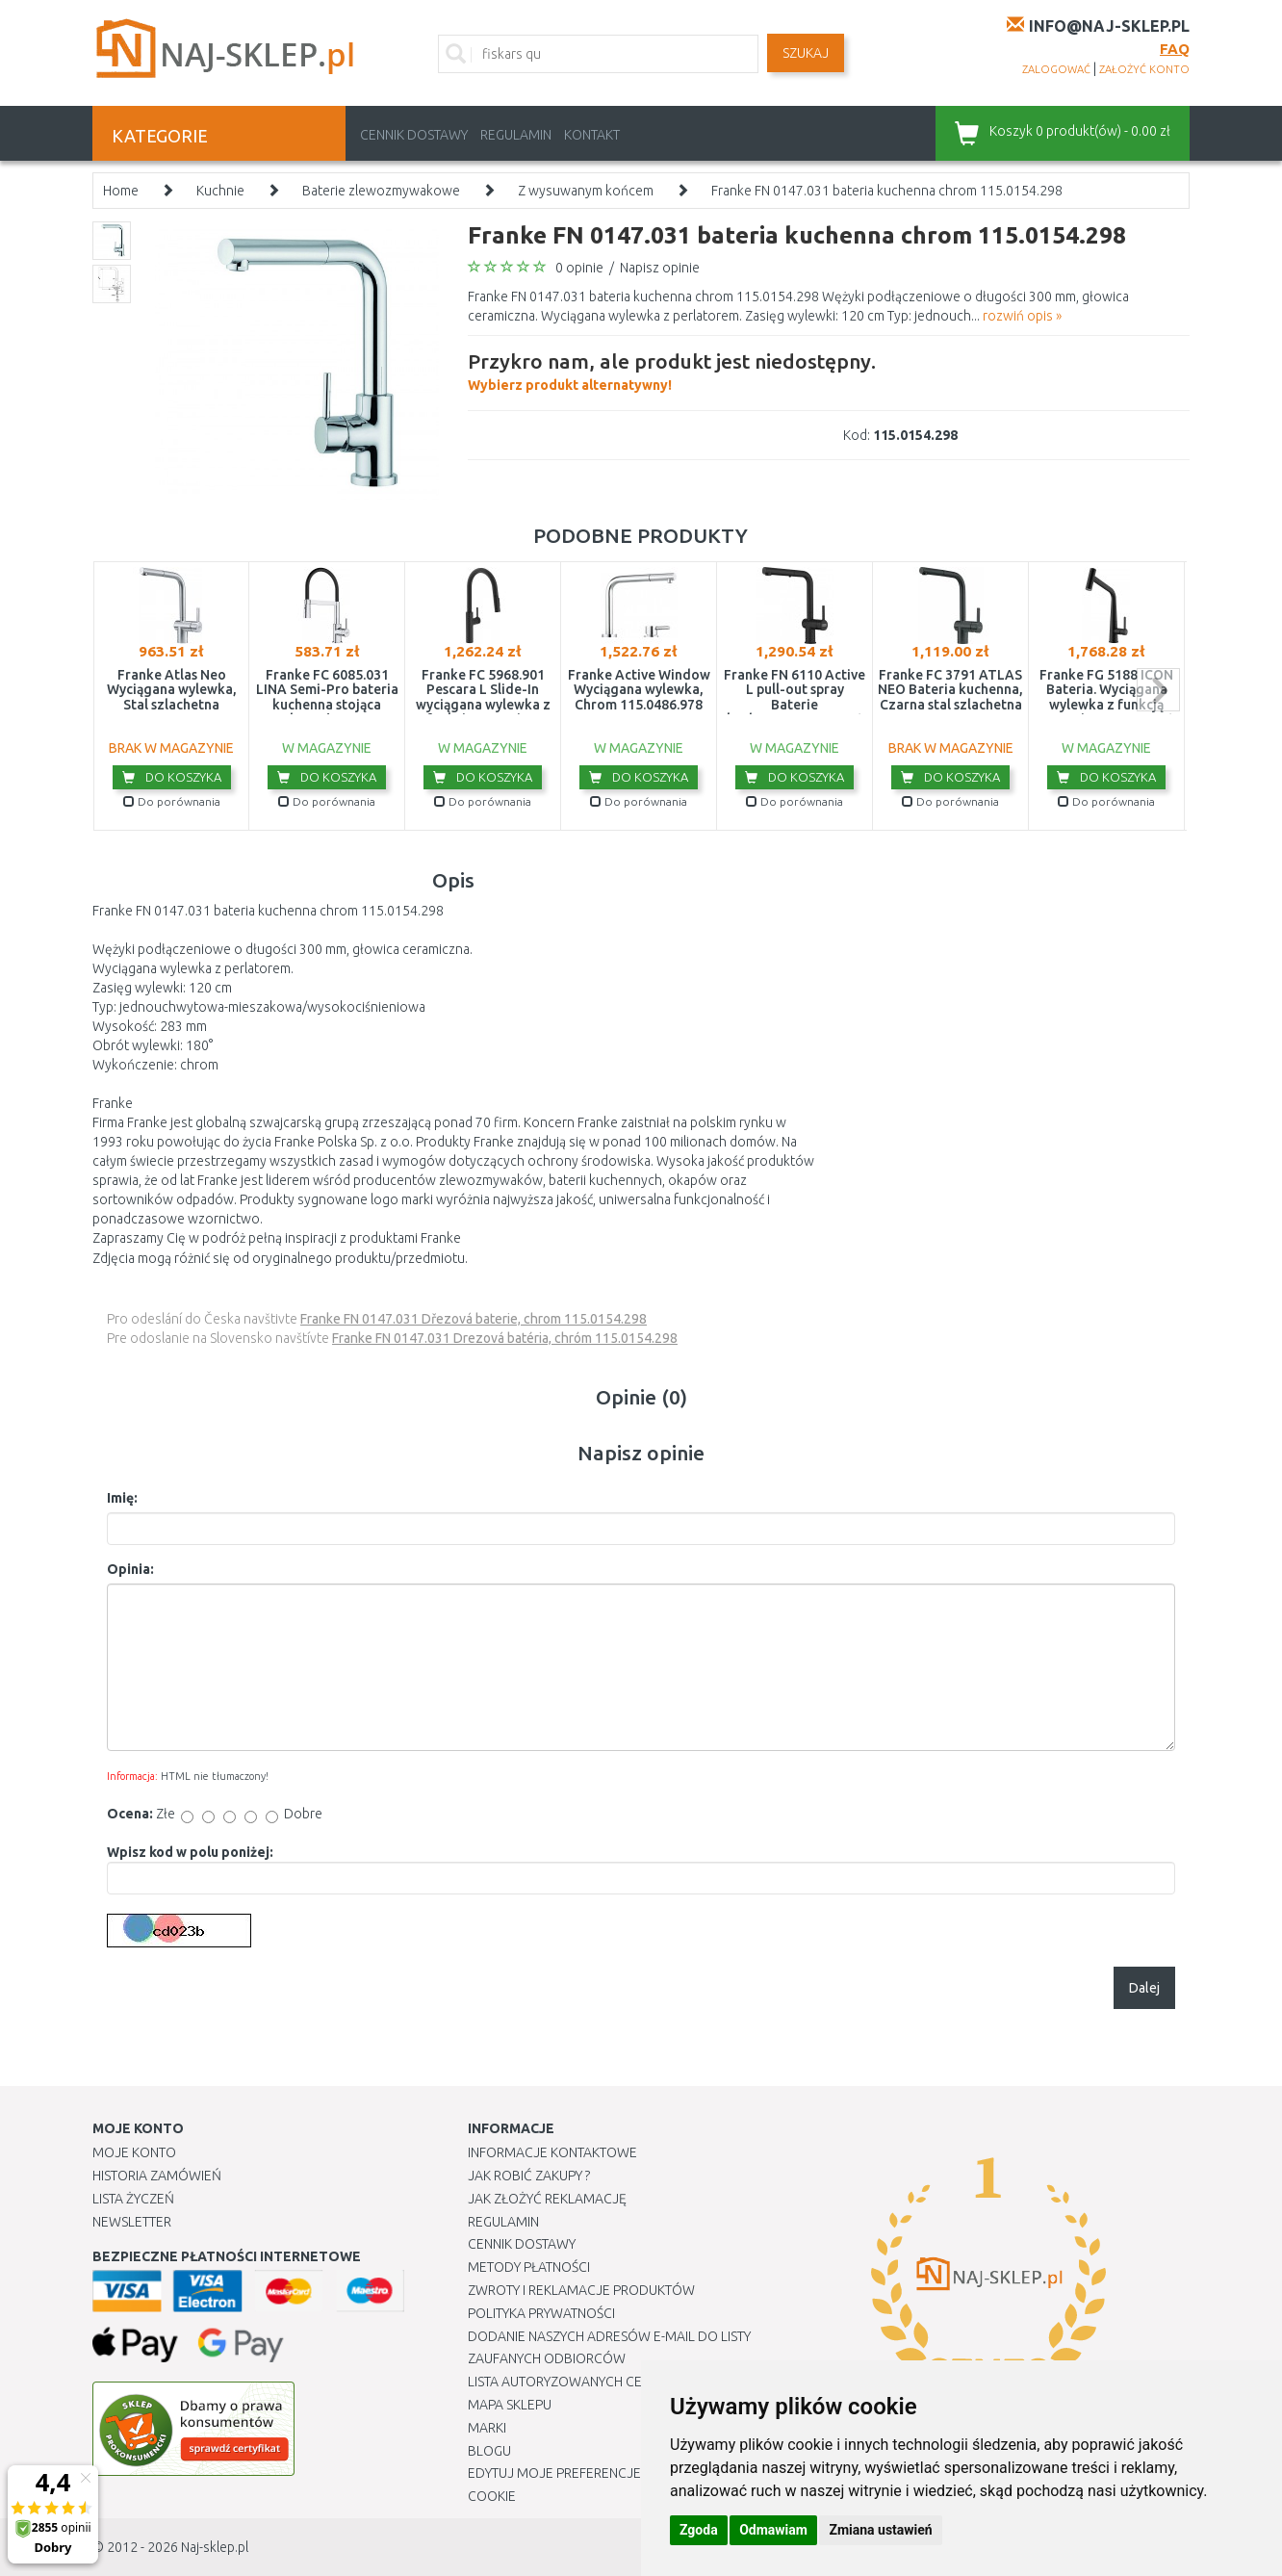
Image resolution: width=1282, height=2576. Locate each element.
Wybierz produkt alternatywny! (672, 370)
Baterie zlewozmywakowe (381, 190)
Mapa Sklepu (509, 2404)
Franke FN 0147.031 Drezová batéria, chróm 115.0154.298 (505, 1338)
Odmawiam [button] (773, 2529)
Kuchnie (220, 190)
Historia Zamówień (156, 2175)
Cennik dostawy (414, 134)
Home (121, 190)
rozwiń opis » (1022, 315)
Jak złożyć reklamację (547, 2198)
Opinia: (130, 1569)
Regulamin (515, 134)
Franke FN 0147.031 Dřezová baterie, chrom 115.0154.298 (473, 1319)
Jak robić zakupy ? (529, 2175)
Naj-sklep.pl (214, 2547)
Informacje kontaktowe (552, 2152)
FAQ (1175, 48)
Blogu (489, 2451)
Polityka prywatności (541, 2313)
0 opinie (579, 267)
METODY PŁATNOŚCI (529, 2267)
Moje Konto (134, 2152)
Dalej (1144, 1988)
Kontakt (592, 134)
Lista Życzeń (133, 2198)
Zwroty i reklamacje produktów (581, 2290)
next (1158, 689)
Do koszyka (171, 777)
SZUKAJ (805, 53)
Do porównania (171, 801)
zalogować (1056, 69)
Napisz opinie (660, 267)
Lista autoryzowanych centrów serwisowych (625, 2381)
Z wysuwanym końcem (586, 190)
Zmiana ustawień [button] (880, 2529)
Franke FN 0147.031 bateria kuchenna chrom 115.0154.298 (887, 190)
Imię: (122, 1498)
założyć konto (1144, 69)
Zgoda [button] (698, 2529)
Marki (487, 2427)
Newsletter (131, 2221)
